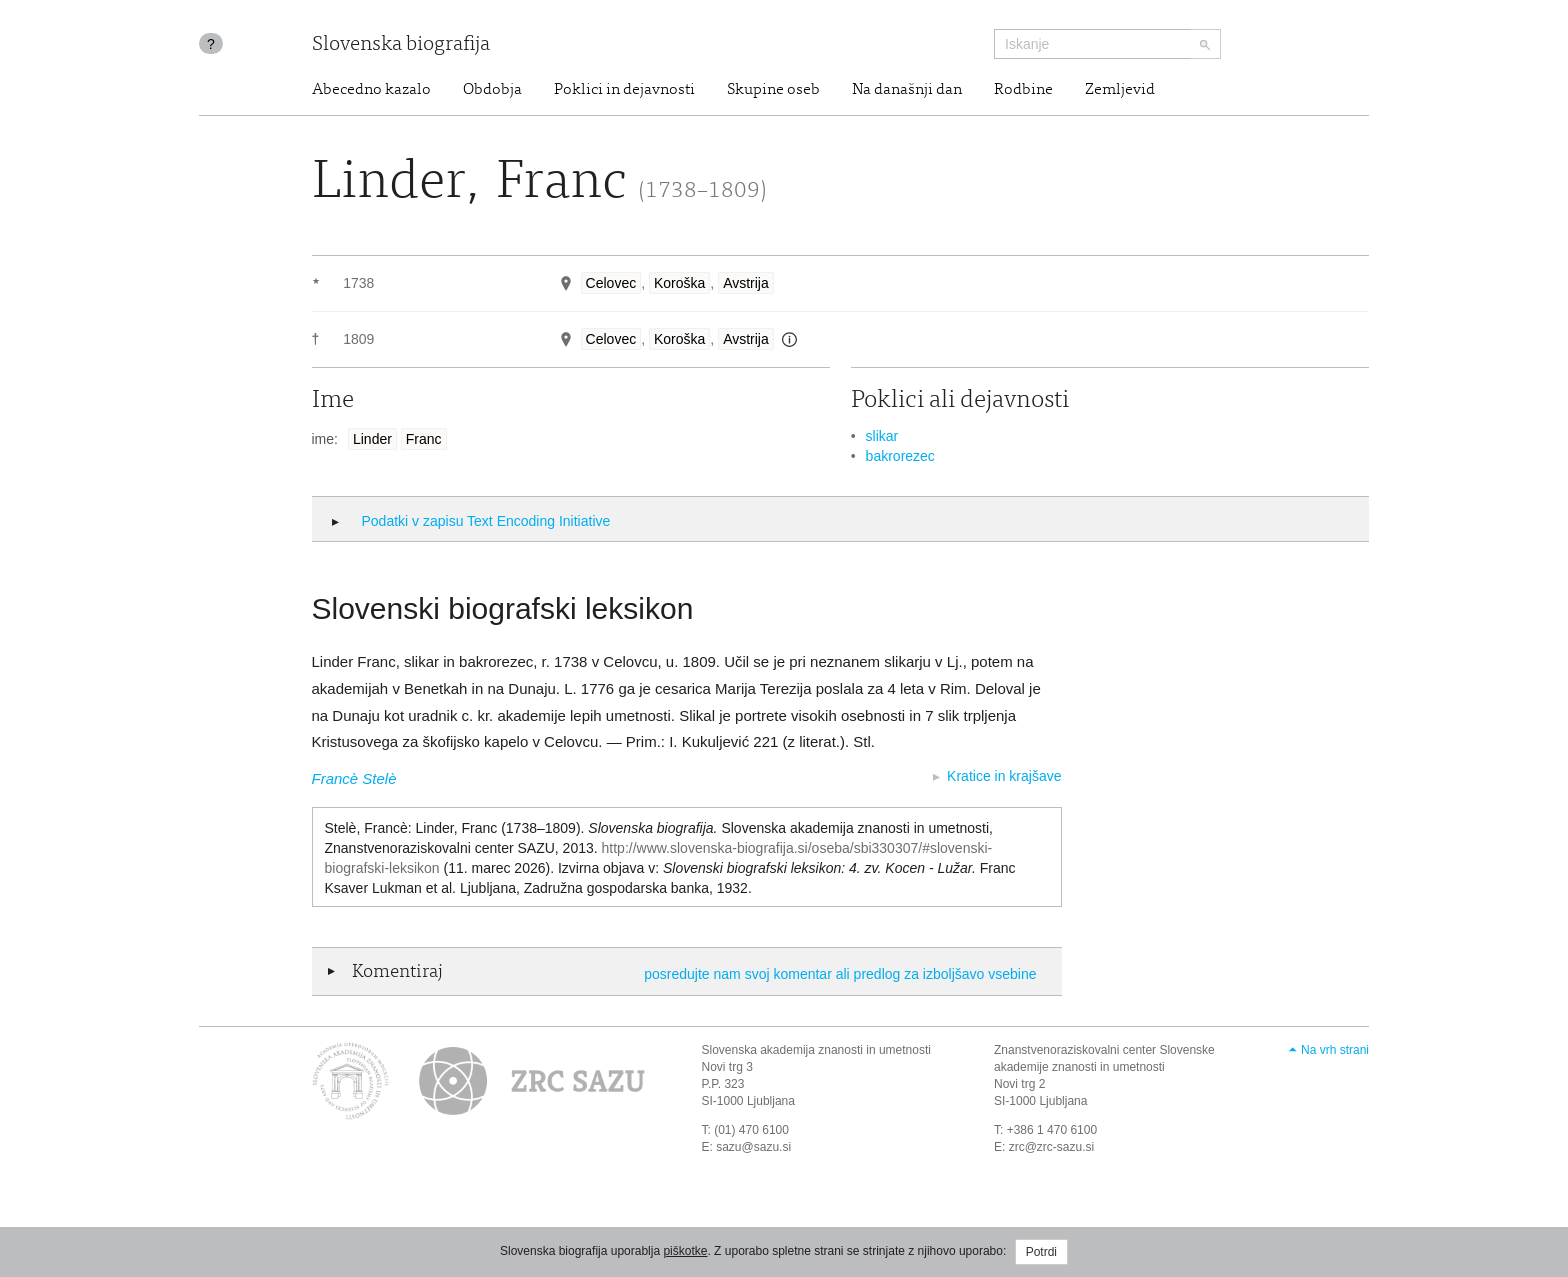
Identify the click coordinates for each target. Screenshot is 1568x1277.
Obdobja (492, 90)
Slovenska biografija (401, 45)
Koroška (679, 283)
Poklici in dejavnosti (624, 90)
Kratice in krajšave (1004, 776)
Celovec (611, 283)
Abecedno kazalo (371, 90)
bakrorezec (900, 456)
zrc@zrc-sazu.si (1052, 1147)
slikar (882, 436)
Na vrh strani (1335, 1050)
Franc (424, 439)
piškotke (685, 1251)
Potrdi (1041, 1252)
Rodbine (1023, 90)
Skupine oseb (773, 90)
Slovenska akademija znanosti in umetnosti (816, 1050)
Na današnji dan (907, 90)
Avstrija (746, 283)
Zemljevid (1120, 90)
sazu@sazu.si (753, 1147)
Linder (372, 439)
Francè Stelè (354, 778)
